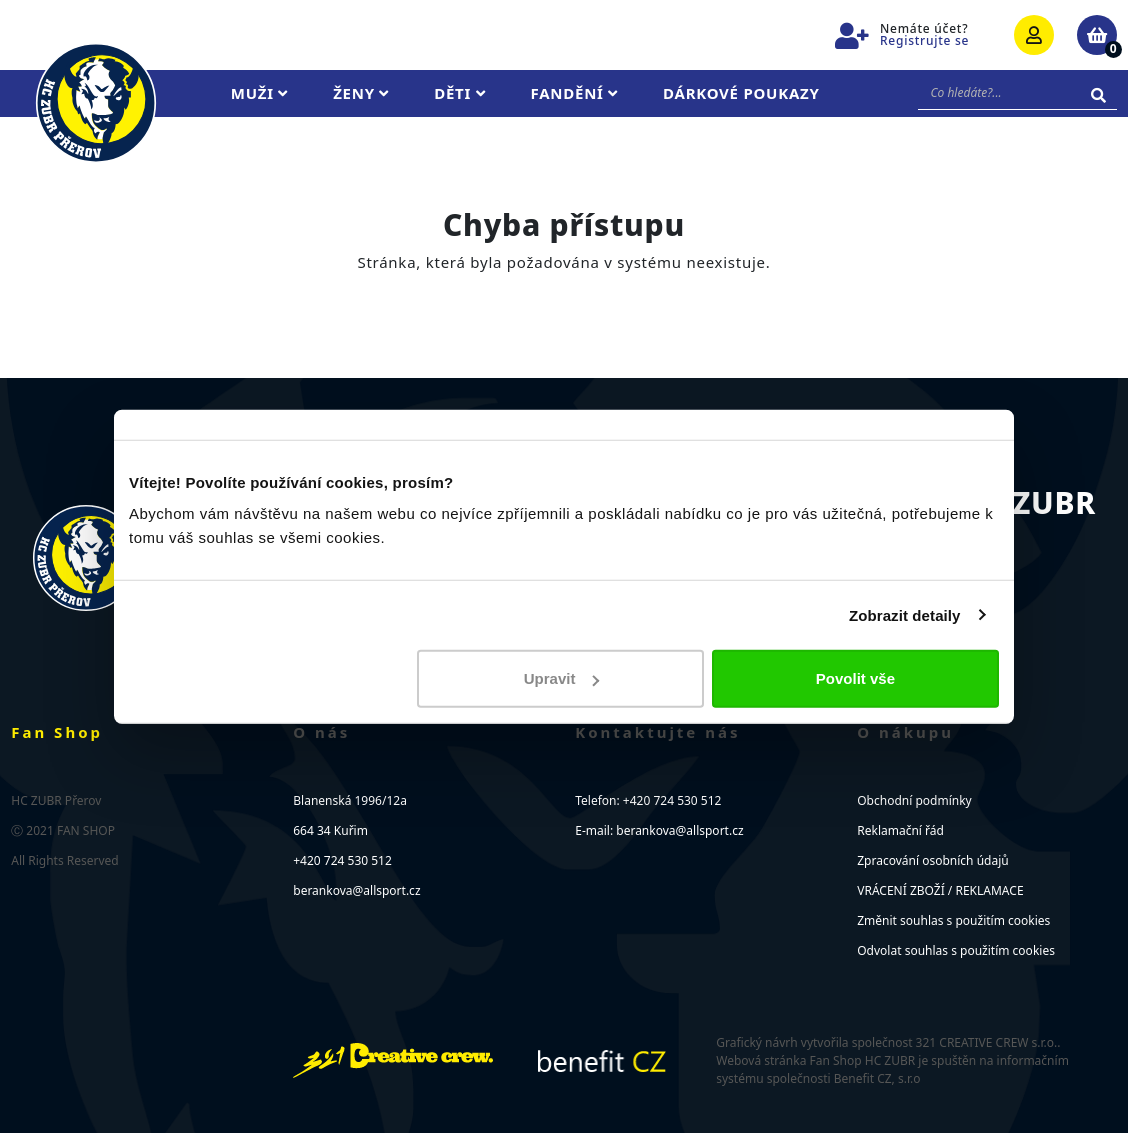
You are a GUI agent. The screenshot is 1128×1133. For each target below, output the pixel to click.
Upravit (562, 678)
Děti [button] (459, 93)
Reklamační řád (900, 830)
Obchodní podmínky (914, 800)
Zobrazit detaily (905, 614)
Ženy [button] (361, 93)
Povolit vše (855, 678)
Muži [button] (259, 93)
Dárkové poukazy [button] (741, 93)
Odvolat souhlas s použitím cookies (956, 950)
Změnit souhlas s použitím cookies (953, 920)
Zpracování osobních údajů (932, 860)
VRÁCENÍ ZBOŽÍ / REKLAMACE (940, 890)
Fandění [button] (575, 93)
